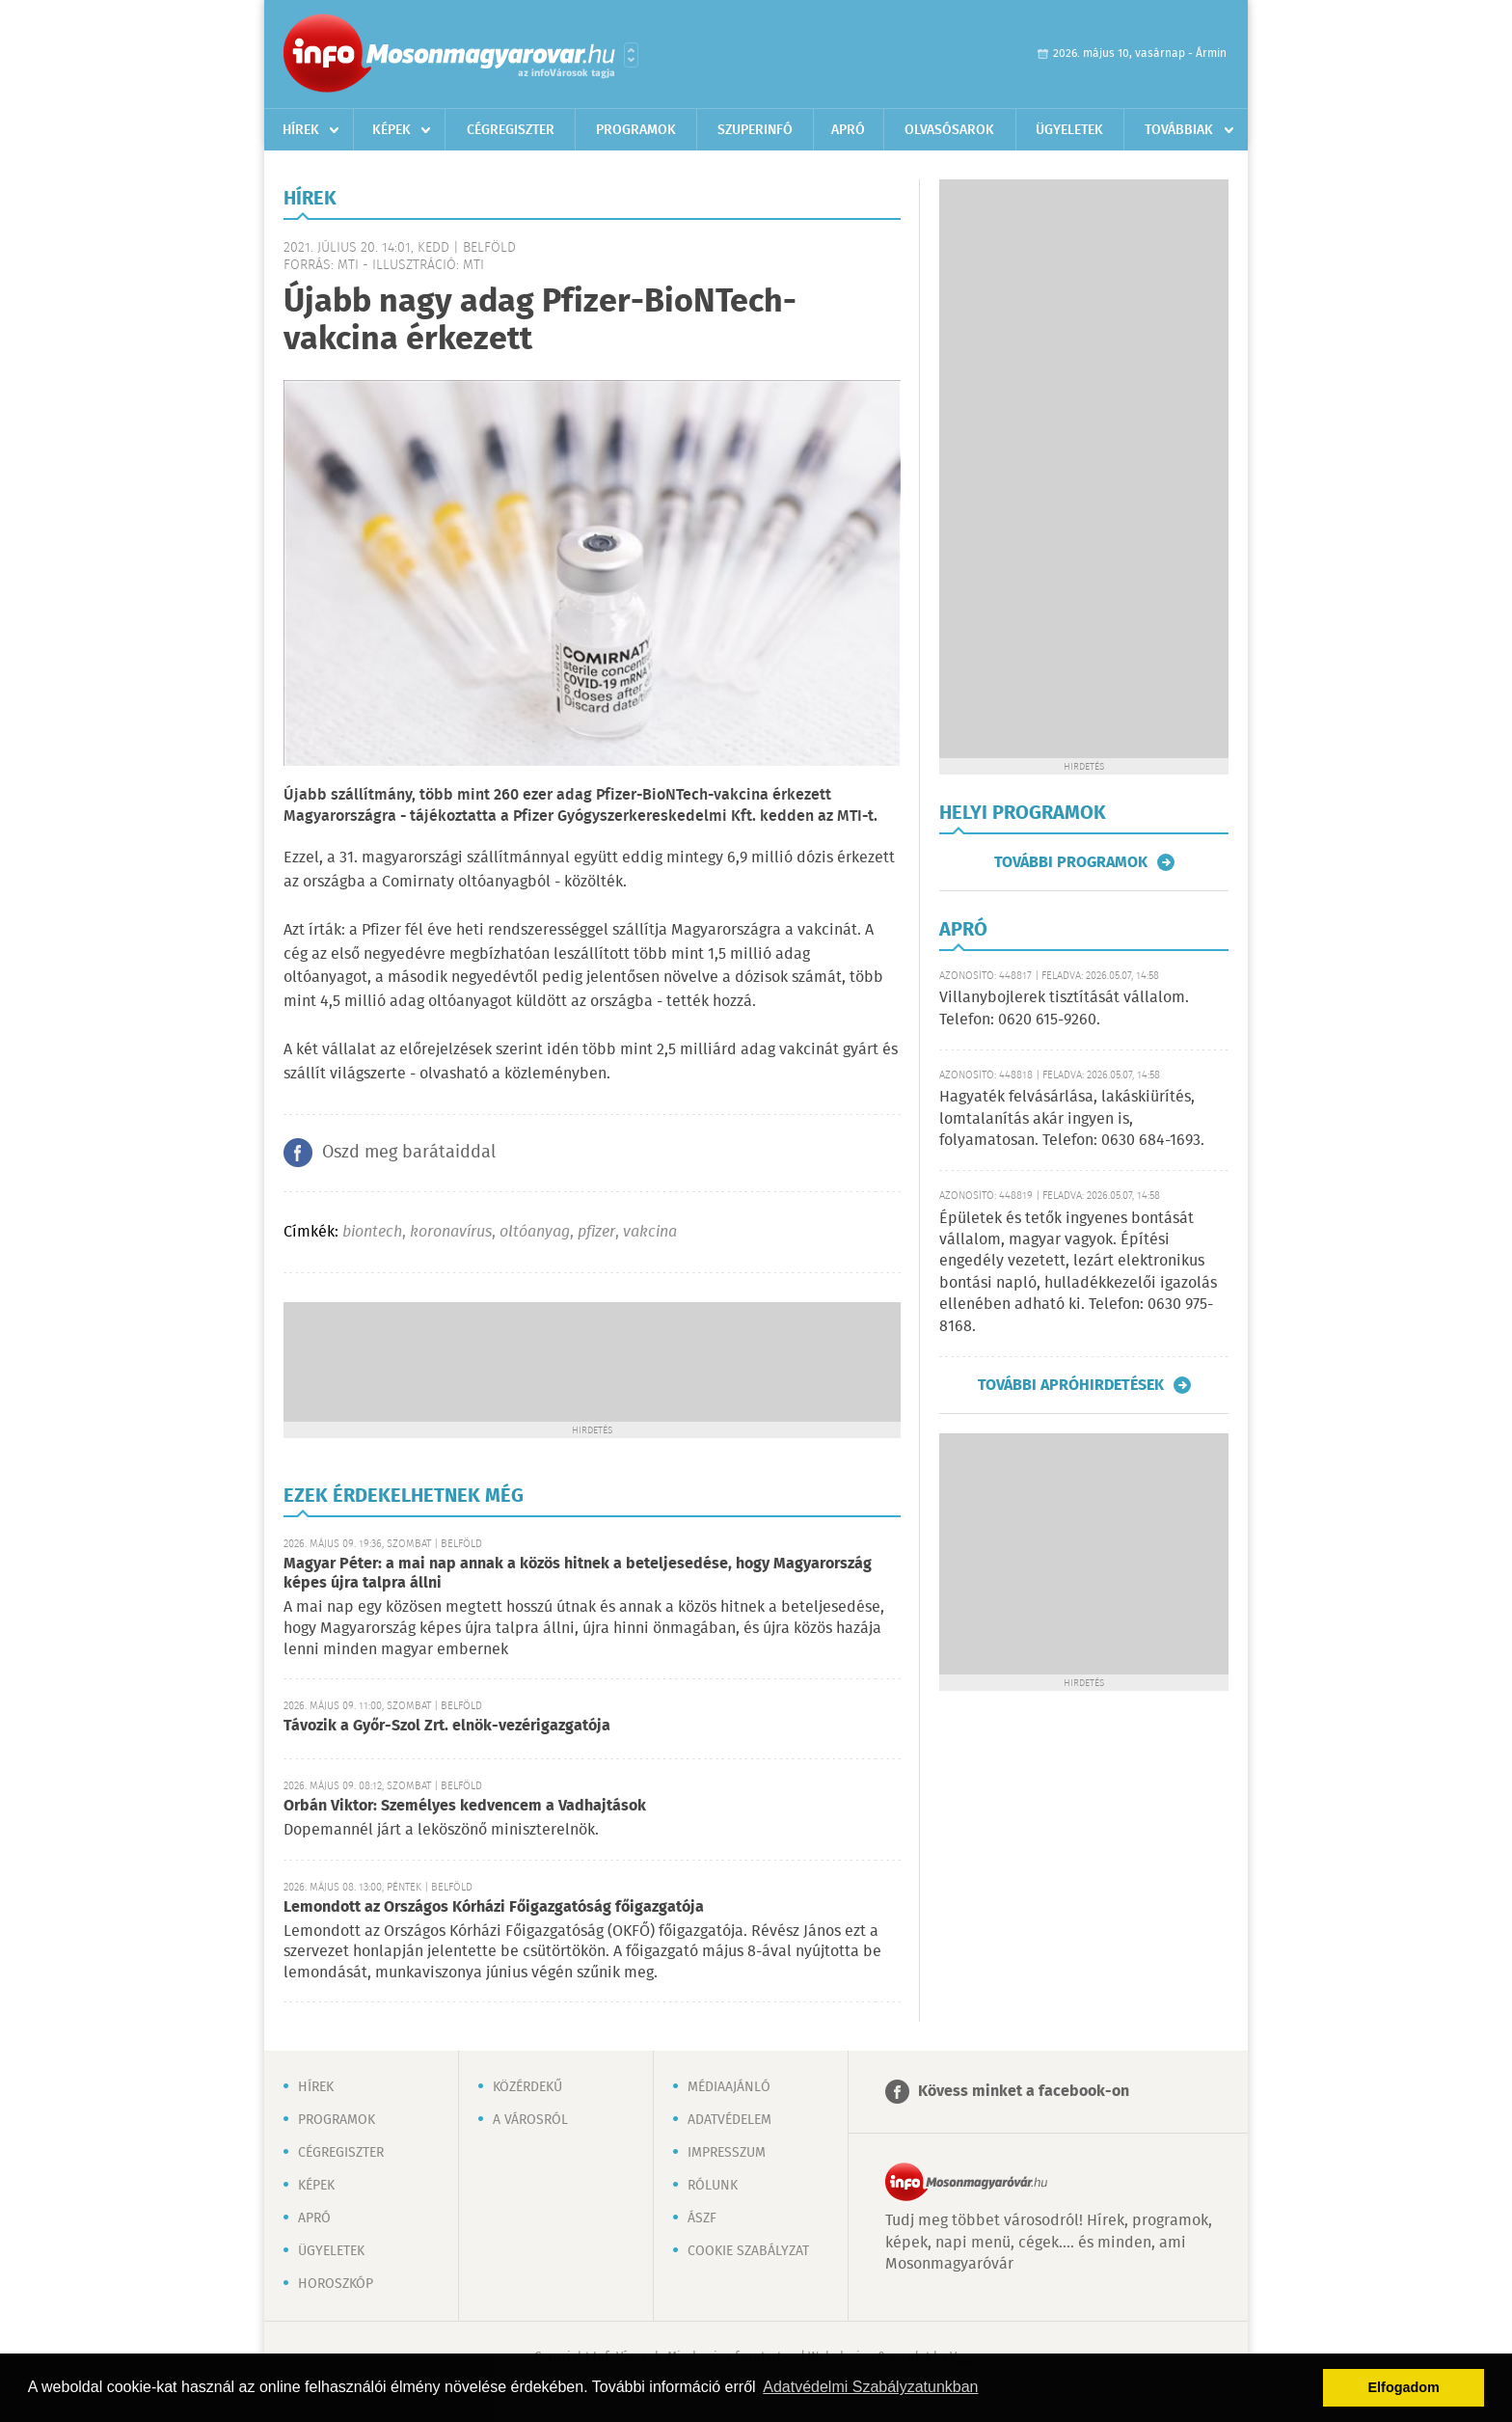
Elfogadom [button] (1404, 2387)
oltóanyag (535, 1232)
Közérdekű (527, 2087)
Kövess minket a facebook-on (1023, 2092)
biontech (372, 1232)
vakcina (650, 1232)
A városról (530, 2120)
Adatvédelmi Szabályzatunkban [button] (870, 2387)
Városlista (631, 55)
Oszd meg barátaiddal (409, 1152)
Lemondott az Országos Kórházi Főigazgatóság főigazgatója (494, 1907)
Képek (391, 130)
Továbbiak (1179, 130)
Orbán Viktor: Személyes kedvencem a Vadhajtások (465, 1806)
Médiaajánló (729, 2087)
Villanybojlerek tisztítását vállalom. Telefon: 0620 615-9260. (1064, 1008)
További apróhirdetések (1071, 1385)
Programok (636, 130)
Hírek (301, 130)
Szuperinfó (755, 130)
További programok (1071, 862)
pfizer (596, 1232)
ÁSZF (702, 2218)
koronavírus (451, 1232)
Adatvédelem (729, 2120)
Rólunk (713, 2185)
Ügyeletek (1069, 130)
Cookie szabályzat (748, 2251)
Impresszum (727, 2152)
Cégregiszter (510, 130)
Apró (848, 130)
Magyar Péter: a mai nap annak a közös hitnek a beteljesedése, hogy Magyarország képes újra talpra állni (578, 1573)
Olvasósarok (949, 130)
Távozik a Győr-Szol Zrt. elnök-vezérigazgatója (447, 1726)
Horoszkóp (335, 2284)
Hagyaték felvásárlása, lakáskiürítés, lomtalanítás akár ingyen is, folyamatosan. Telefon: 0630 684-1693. (1071, 1119)
